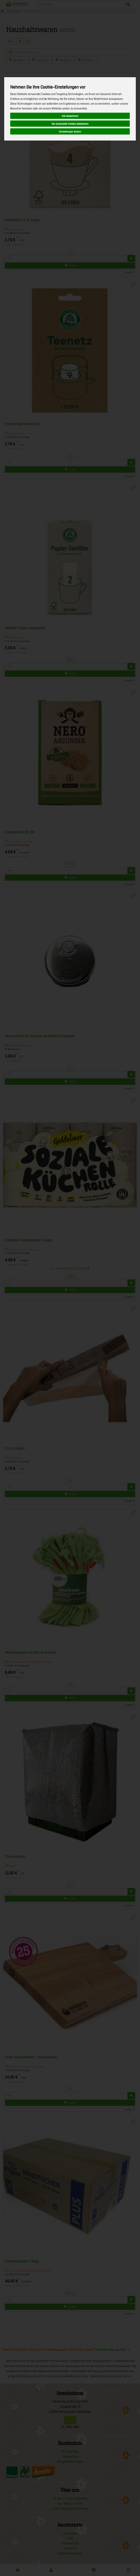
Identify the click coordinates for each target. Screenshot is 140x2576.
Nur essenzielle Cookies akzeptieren (70, 123)
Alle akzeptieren (70, 115)
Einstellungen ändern (70, 131)
